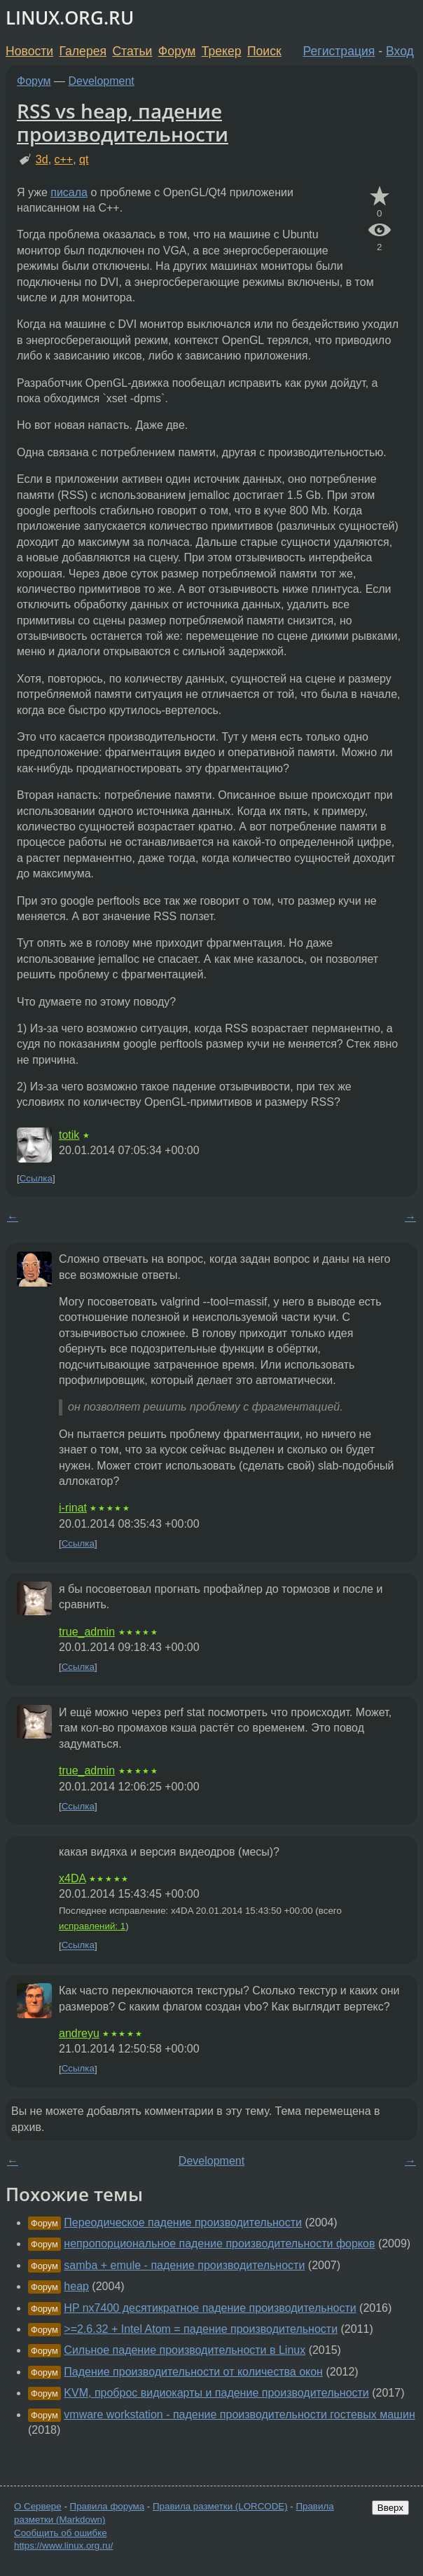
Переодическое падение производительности (183, 2222)
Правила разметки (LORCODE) (220, 2506)
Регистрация (339, 51)
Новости (29, 51)
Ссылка (36, 1178)
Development (101, 81)
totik (69, 1135)
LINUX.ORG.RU (70, 18)
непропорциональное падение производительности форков (219, 2243)
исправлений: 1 (92, 1926)
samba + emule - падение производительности (184, 2265)
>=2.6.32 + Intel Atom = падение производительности (201, 2329)
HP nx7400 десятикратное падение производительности (210, 2308)
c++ (64, 159)
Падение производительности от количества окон (193, 2372)
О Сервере (38, 2506)
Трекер (222, 51)
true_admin (87, 1632)
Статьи (132, 51)
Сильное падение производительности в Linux (184, 2350)
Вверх (390, 2507)
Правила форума (107, 2506)
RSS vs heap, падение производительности (122, 122)
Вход (400, 51)
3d (42, 159)
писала (69, 192)
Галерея (83, 51)
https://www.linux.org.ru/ (63, 2545)
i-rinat (73, 1508)
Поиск (264, 51)
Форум (176, 51)
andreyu (79, 2033)
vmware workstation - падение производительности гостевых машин (239, 2414)
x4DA (72, 1878)
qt (83, 159)
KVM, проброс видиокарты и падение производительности (216, 2393)
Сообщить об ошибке (60, 2533)
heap (76, 2286)
